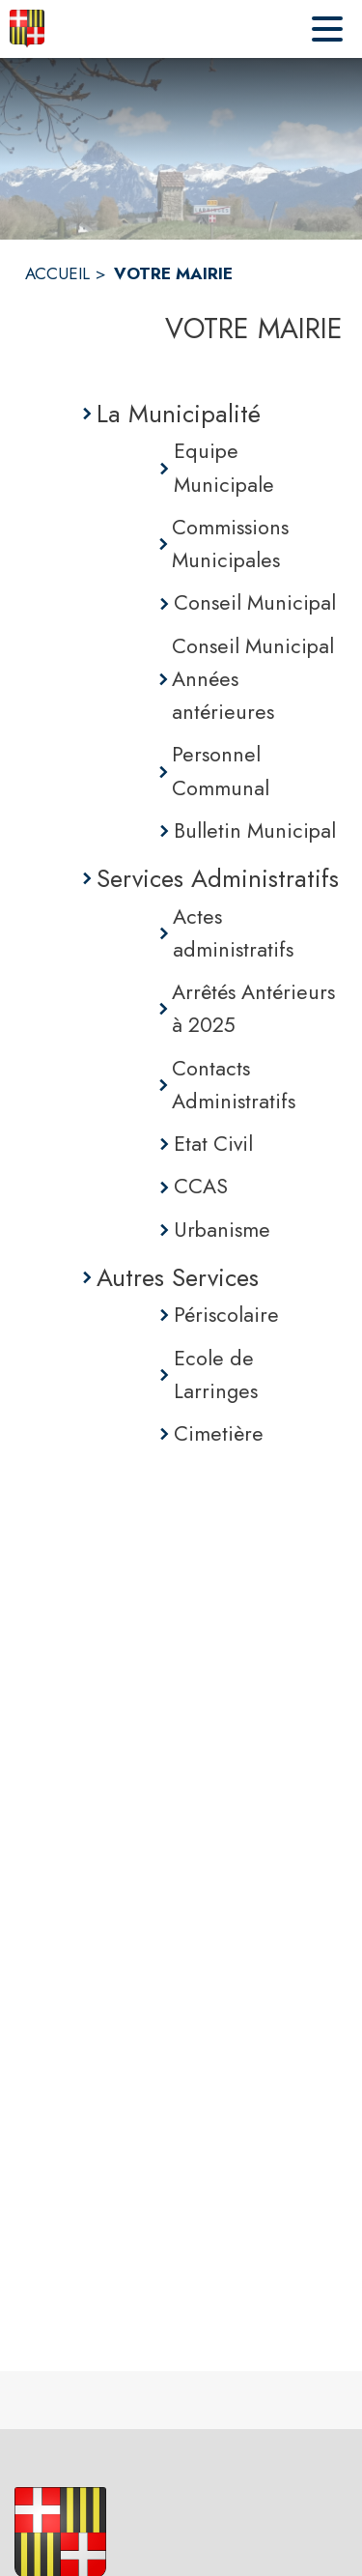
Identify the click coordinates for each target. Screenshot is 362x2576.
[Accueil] (27, 29)
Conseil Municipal (255, 602)
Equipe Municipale (224, 467)
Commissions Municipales (230, 543)
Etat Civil (213, 1144)
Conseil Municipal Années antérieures (253, 679)
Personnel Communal (220, 770)
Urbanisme (222, 1230)
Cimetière (219, 1433)
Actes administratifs (233, 933)
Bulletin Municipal (255, 830)
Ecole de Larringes (216, 1374)
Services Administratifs (218, 878)
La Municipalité (179, 413)
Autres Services (178, 1277)
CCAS (201, 1186)
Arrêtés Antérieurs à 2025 (253, 1008)
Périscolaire (226, 1315)
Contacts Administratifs (233, 1084)
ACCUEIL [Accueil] (57, 273)
